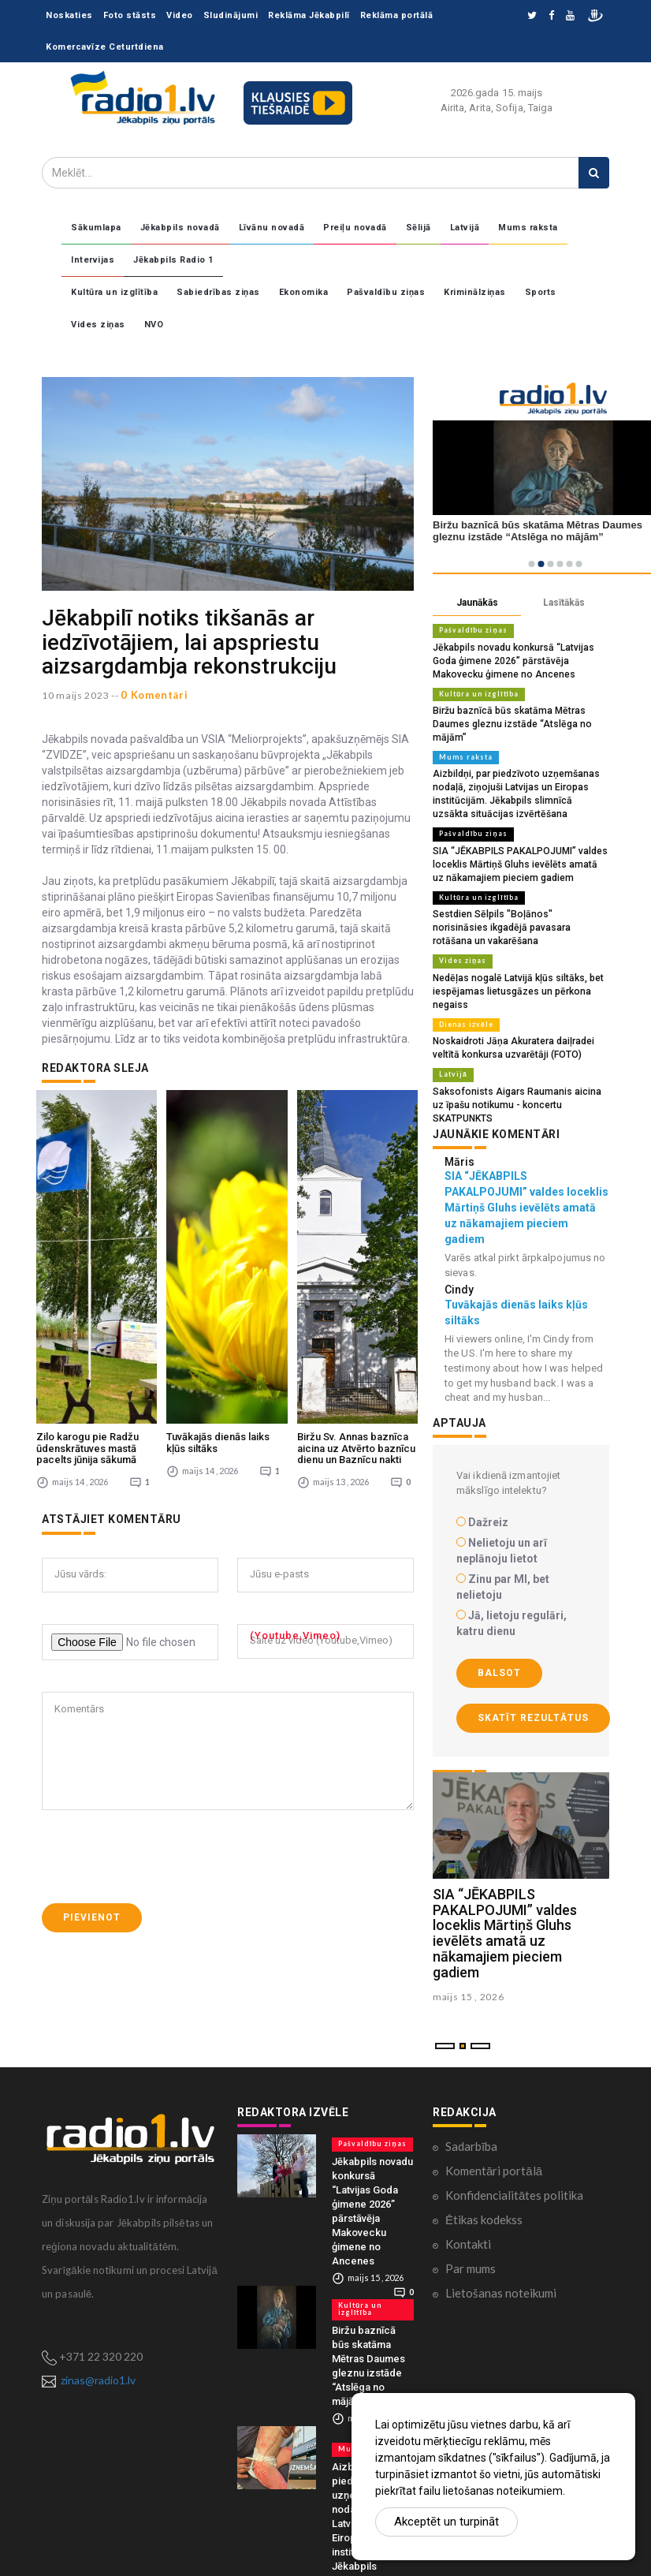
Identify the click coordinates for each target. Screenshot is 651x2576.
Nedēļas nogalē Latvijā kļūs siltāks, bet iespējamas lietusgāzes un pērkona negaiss (511, 950)
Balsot (499, 1613)
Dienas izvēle (464, 982)
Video (179, 15)
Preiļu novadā (355, 227)
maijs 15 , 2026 (468, 1937)
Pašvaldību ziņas (386, 292)
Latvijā (465, 227)
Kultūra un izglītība (114, 292)
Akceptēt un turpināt (446, 2521)
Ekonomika (304, 292)
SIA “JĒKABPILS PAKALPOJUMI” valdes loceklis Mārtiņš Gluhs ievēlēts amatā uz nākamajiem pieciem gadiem (514, 841)
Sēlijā (418, 227)
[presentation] (161, 1643)
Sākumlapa (96, 227)
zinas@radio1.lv (98, 2321)
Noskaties (69, 15)
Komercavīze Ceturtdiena (105, 47)
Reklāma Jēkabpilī (309, 15)
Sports (540, 292)
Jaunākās (477, 602)
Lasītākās (564, 602)
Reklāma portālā (396, 15)
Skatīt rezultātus (533, 1658)
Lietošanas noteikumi (500, 2234)
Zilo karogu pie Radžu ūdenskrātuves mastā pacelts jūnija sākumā (87, 1235)
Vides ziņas (98, 324)
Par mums (470, 2209)
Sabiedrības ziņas (218, 292)
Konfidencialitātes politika (514, 2136)
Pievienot (92, 1704)
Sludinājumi (231, 15)
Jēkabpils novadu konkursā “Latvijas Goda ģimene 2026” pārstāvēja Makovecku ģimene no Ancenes (520, 659)
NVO (154, 324)
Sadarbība (471, 2087)
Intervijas (92, 260)
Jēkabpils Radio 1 (173, 260)
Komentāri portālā (493, 2111)
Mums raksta (528, 227)
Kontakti (468, 2185)
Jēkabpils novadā (180, 227)
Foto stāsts (130, 15)
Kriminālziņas (475, 292)
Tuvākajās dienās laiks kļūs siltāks (218, 1229)
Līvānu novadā (272, 227)
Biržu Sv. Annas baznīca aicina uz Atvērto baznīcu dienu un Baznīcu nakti (356, 1235)
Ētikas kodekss (484, 2160)
